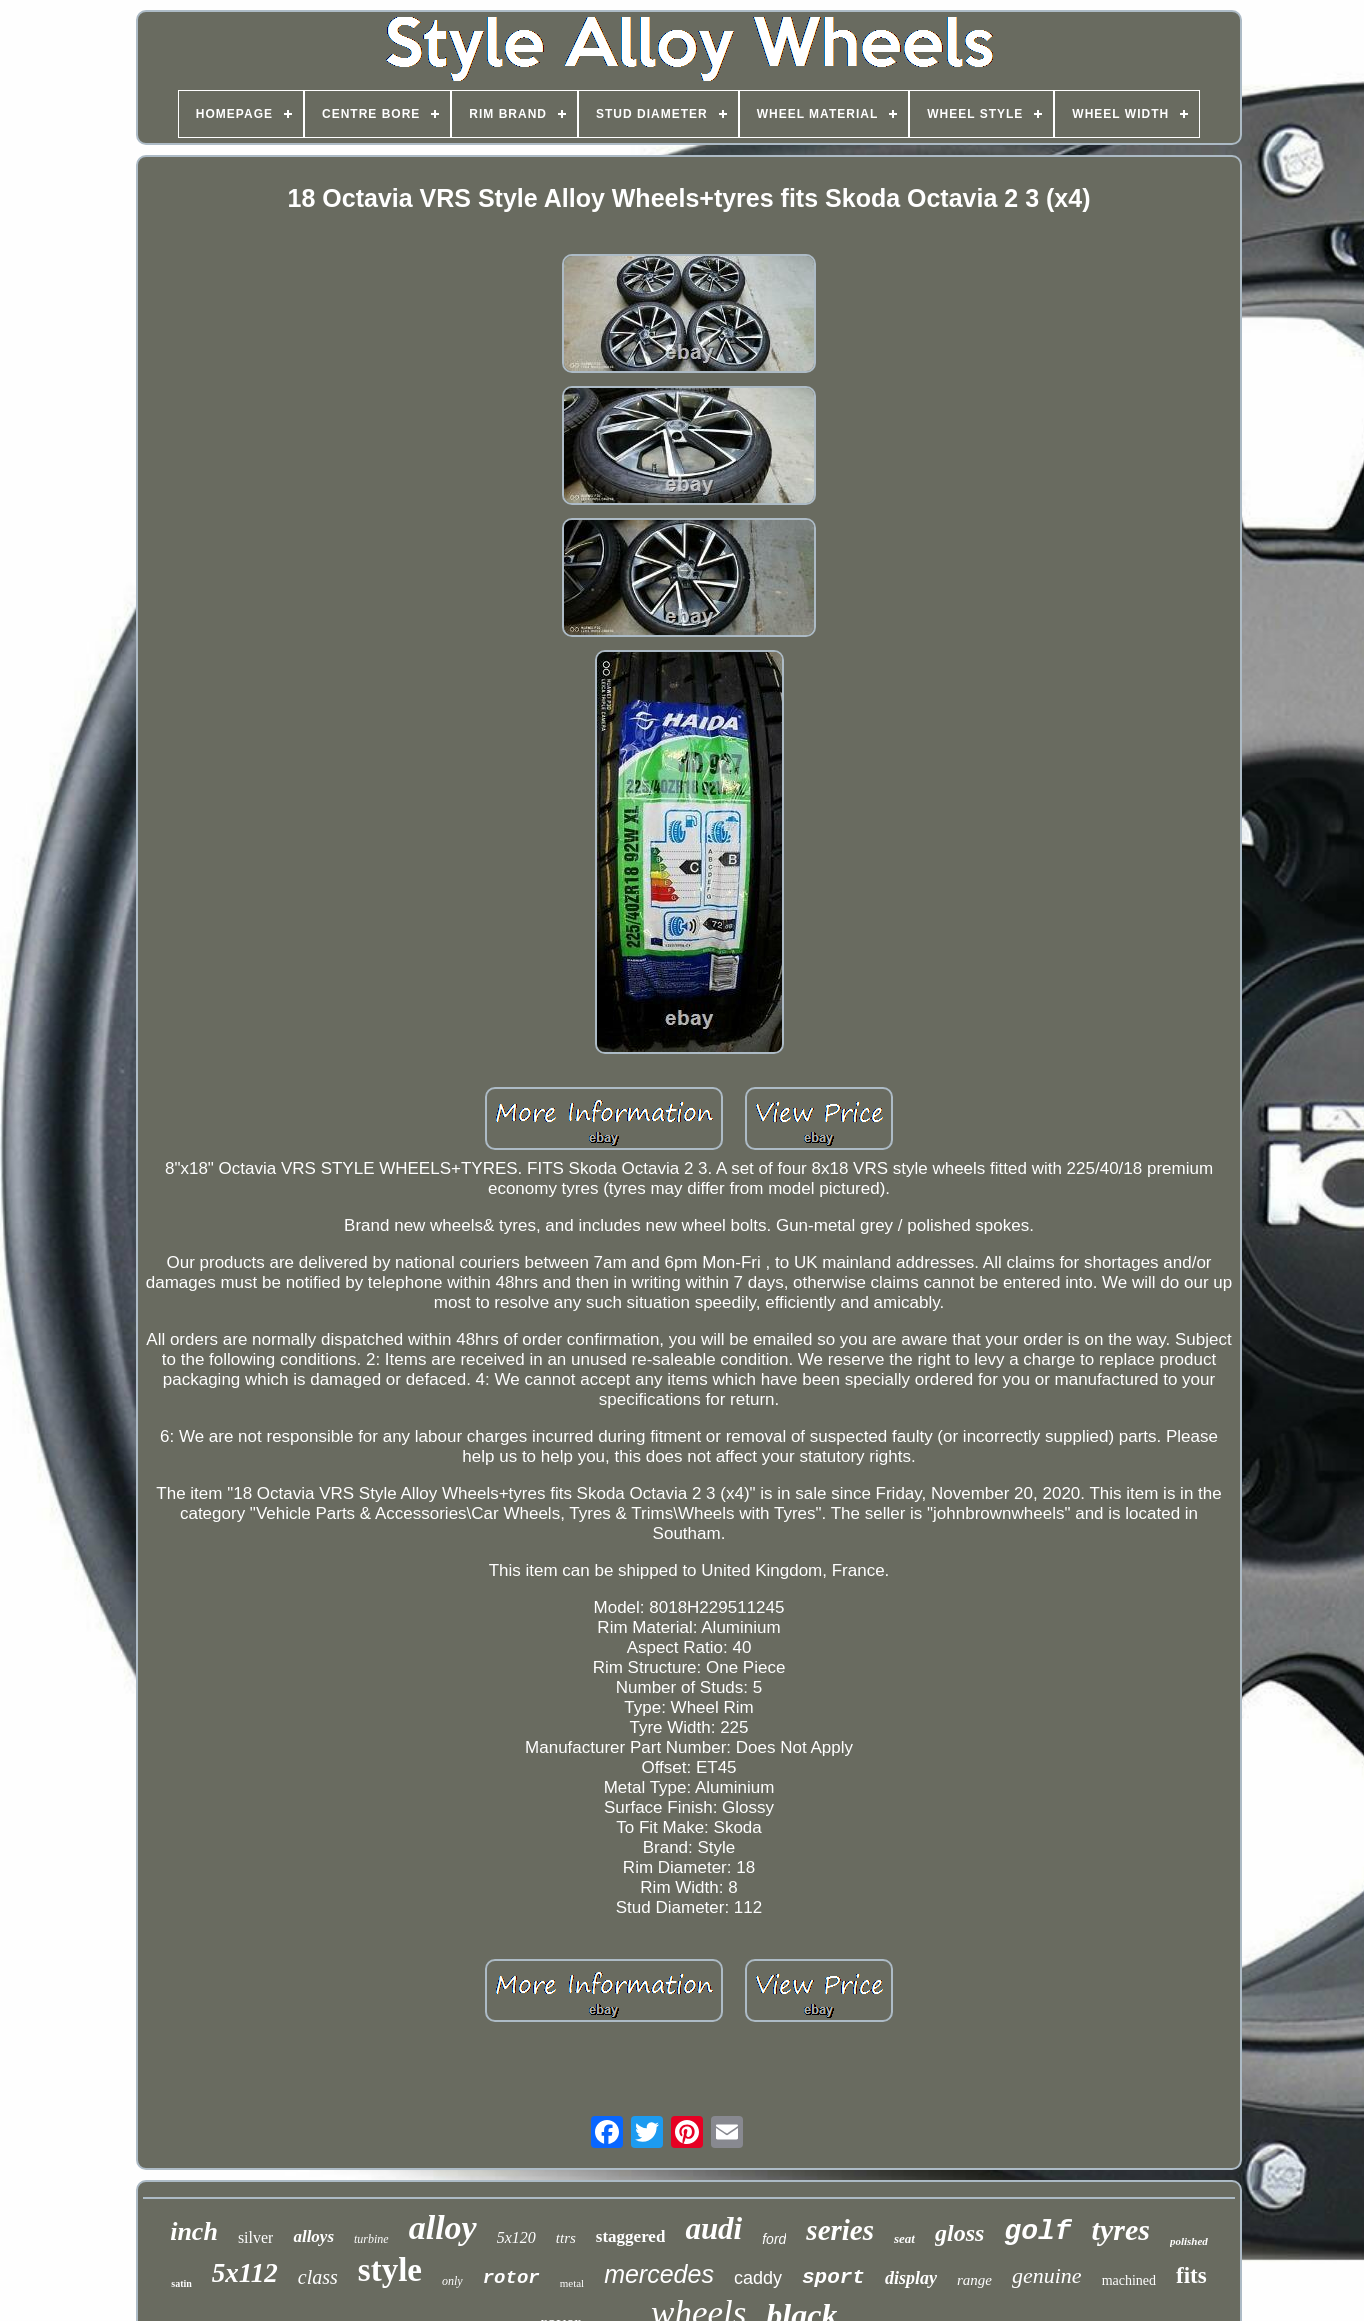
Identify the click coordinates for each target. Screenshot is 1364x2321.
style (390, 2270)
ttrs (566, 2238)
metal (572, 2283)
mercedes (659, 2274)
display (911, 2278)
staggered (631, 2236)
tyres (1121, 2229)
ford (774, 2239)
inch (194, 2231)
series (840, 2230)
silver (256, 2237)
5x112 (245, 2273)
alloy (443, 2227)
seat (904, 2238)
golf (1037, 2231)
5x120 (516, 2237)
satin (181, 2283)
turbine (371, 2239)
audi (713, 2228)
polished (1189, 2241)
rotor (511, 2278)
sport (833, 2277)
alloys (313, 2236)
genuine (1047, 2275)
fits (1191, 2275)
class (318, 2277)
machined (1129, 2280)
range (974, 2280)
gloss (959, 2233)
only (452, 2281)
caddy (758, 2278)
